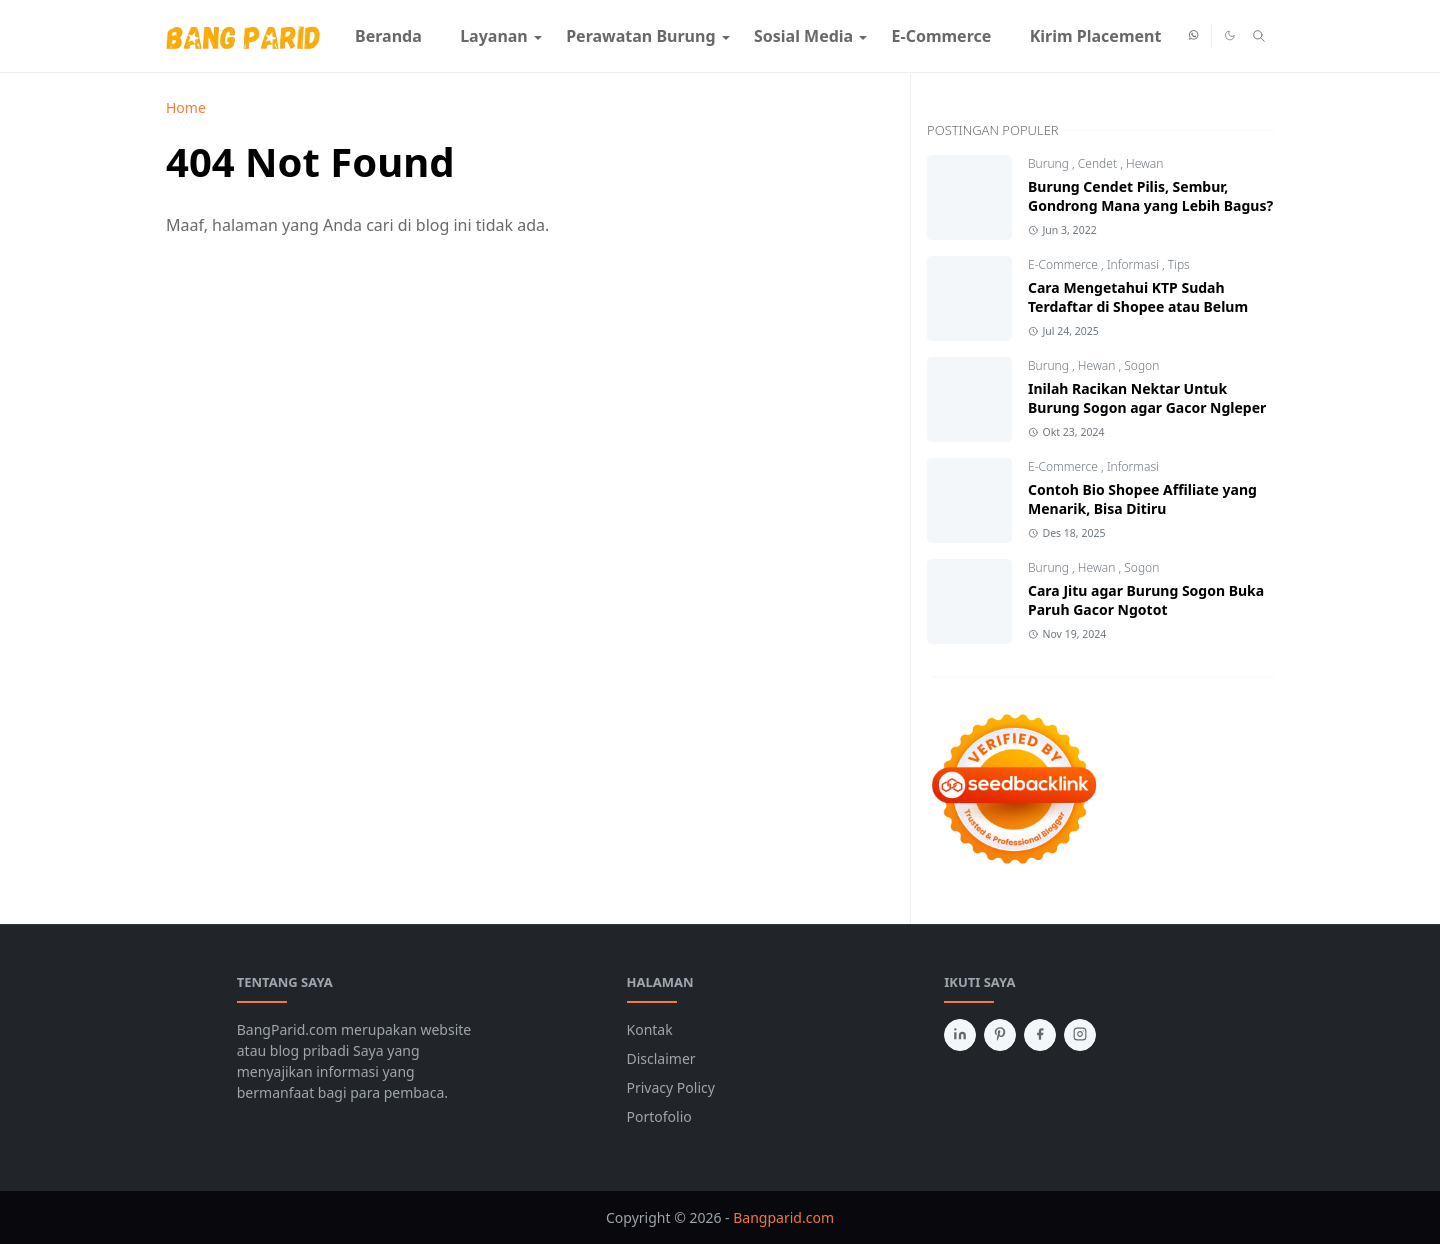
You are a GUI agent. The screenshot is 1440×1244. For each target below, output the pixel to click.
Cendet (1099, 163)
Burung (1050, 163)
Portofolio (659, 1116)
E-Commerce (1064, 264)
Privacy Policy (671, 1087)
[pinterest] (1000, 1035)
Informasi (1134, 264)
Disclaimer (661, 1058)
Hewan (1144, 163)
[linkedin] (960, 1035)
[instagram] (1080, 1035)
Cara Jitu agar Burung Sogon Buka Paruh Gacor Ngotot (1146, 600)
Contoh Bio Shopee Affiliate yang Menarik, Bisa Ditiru (1142, 499)
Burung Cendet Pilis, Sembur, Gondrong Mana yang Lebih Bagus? (1150, 196)
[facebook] (1040, 1035)
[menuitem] (388, 36)
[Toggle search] (1259, 36)
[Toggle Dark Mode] (1230, 35)
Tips (1179, 264)
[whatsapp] (1194, 36)
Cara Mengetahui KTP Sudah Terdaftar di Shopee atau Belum (1138, 297)
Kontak (650, 1029)
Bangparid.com (783, 1217)
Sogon (1141, 365)
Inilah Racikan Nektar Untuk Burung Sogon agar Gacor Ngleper (1147, 398)
